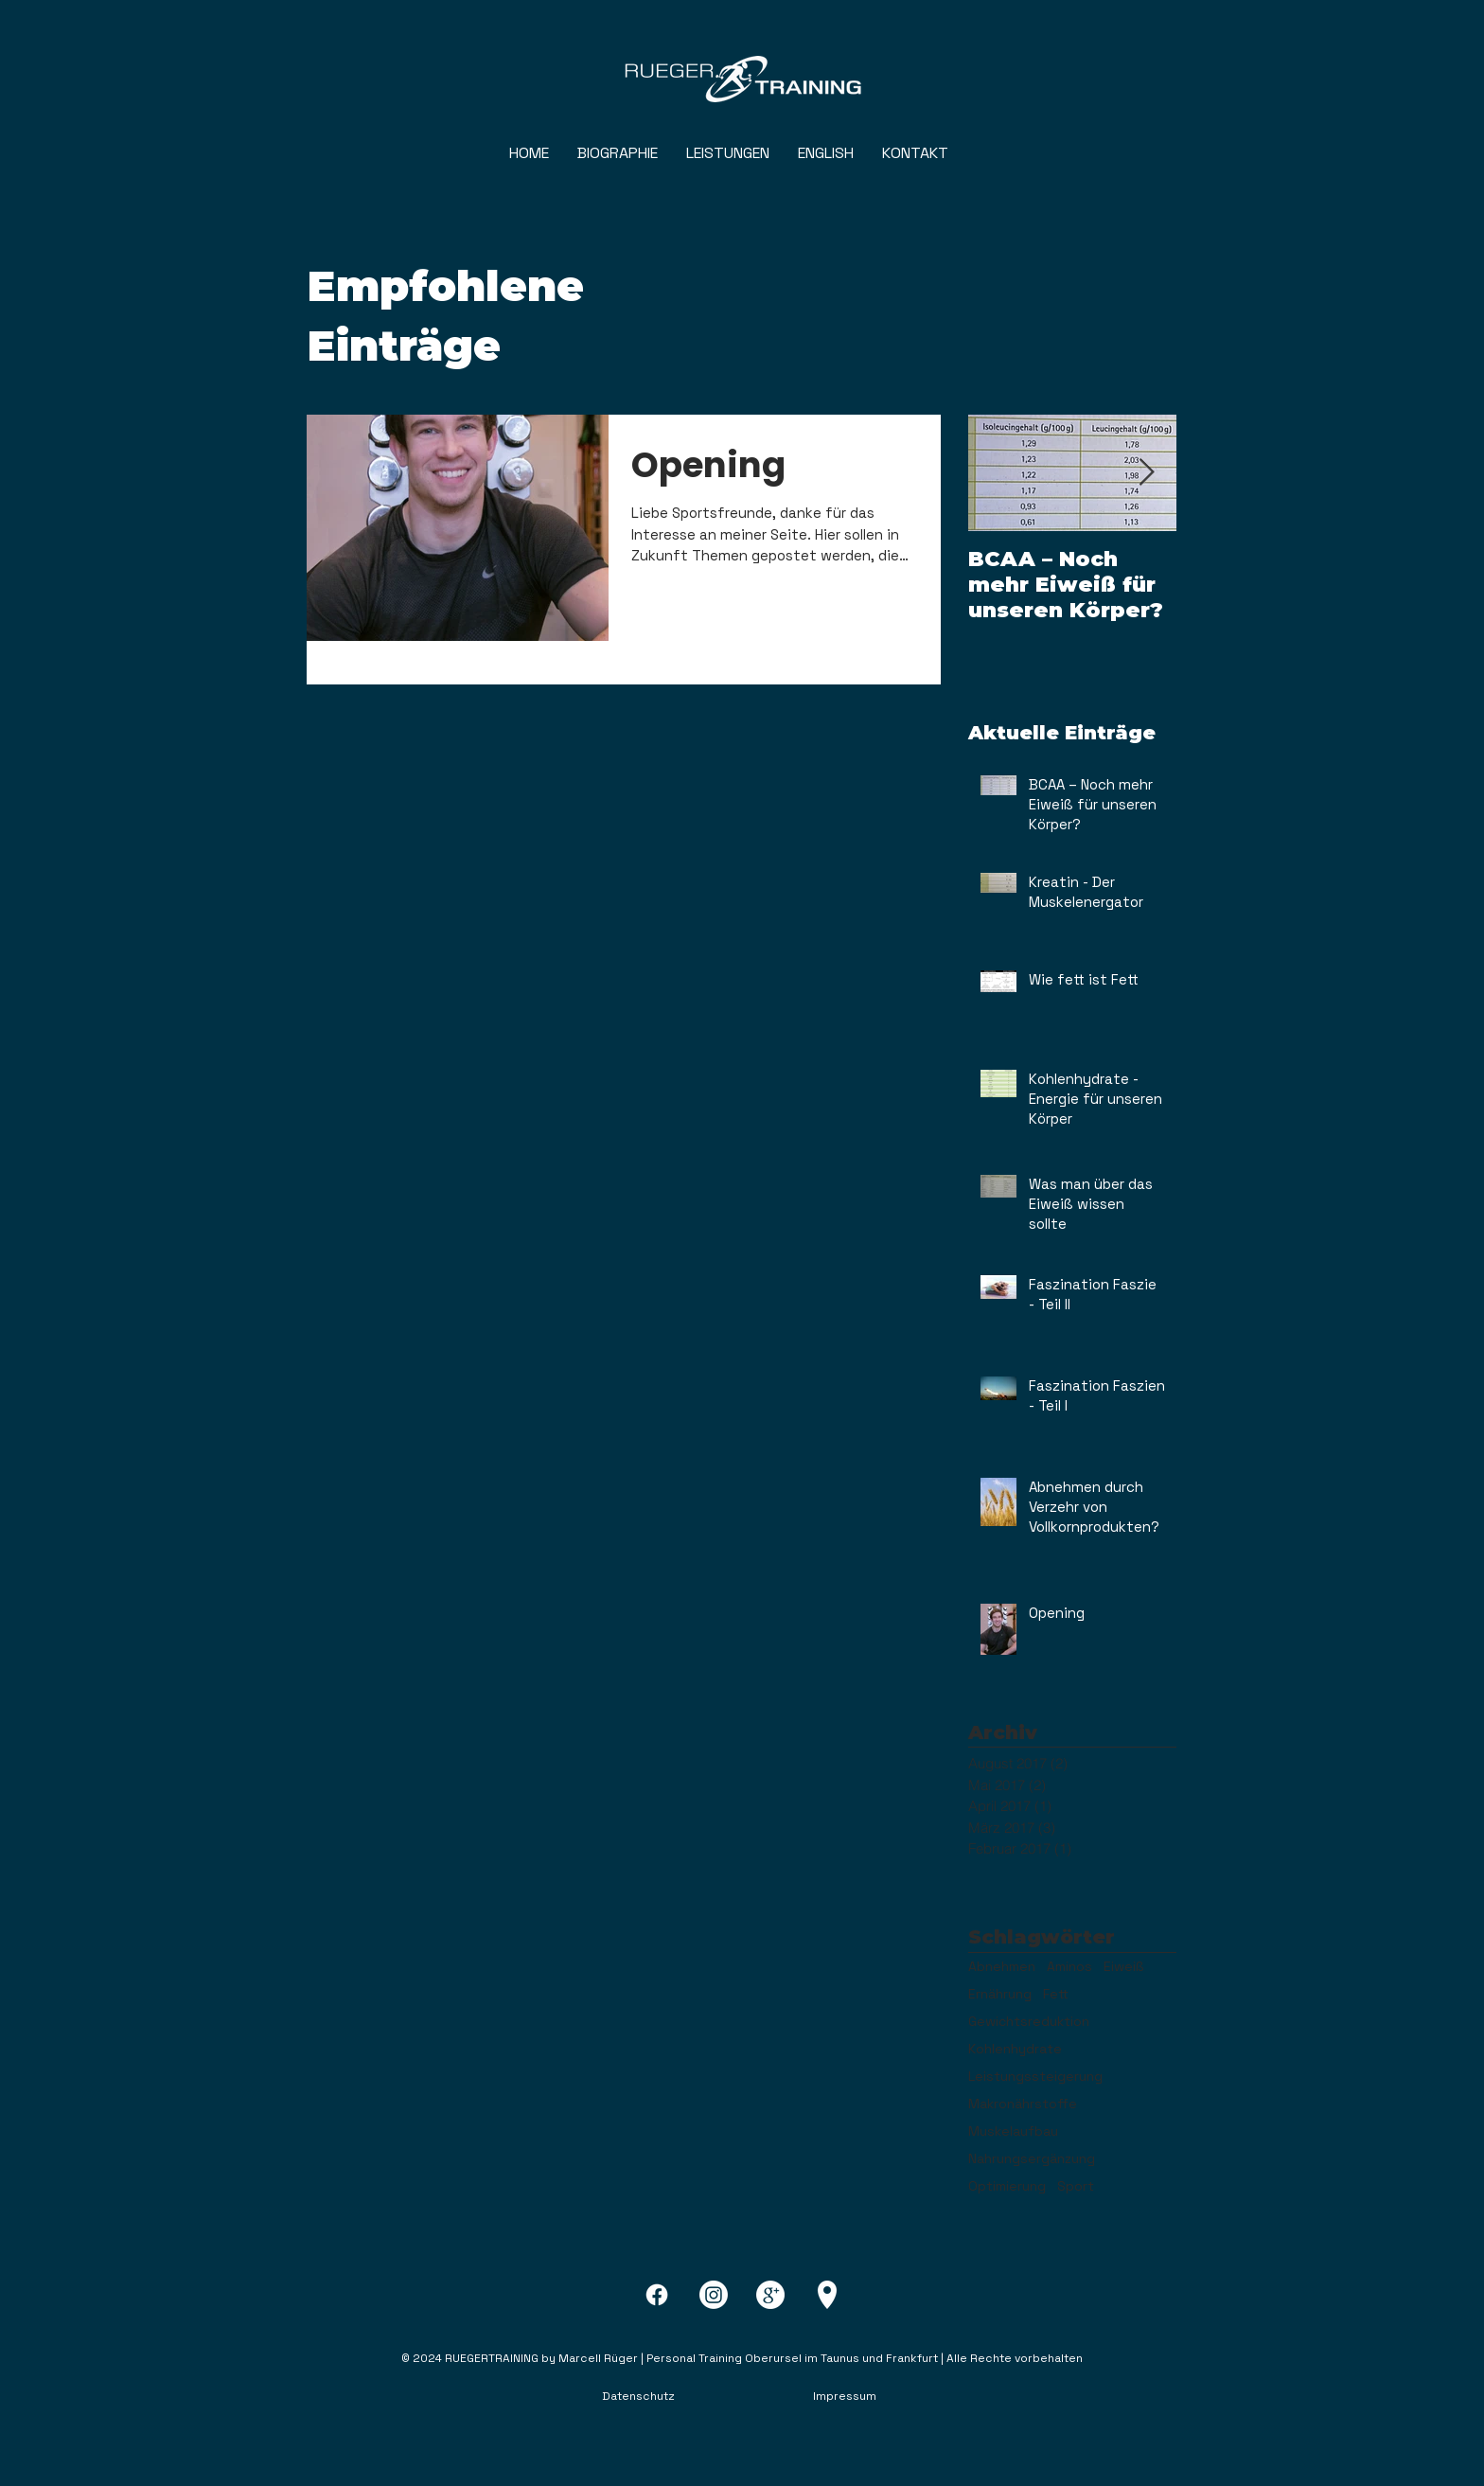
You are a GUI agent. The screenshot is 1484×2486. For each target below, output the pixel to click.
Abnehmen (1001, 1967)
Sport (1075, 2186)
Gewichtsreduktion (1028, 2022)
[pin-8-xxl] (827, 2295)
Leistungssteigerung (1035, 2077)
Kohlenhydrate (1015, 2049)
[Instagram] (713, 2295)
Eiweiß (1123, 1967)
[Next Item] (1146, 473)
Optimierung (1007, 2186)
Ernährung (1000, 1994)
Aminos (1069, 1967)
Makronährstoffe (1022, 2104)
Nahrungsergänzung (1031, 2159)
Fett (1056, 1994)
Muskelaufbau (1013, 2131)
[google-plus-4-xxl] (770, 2295)
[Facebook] (657, 2295)
